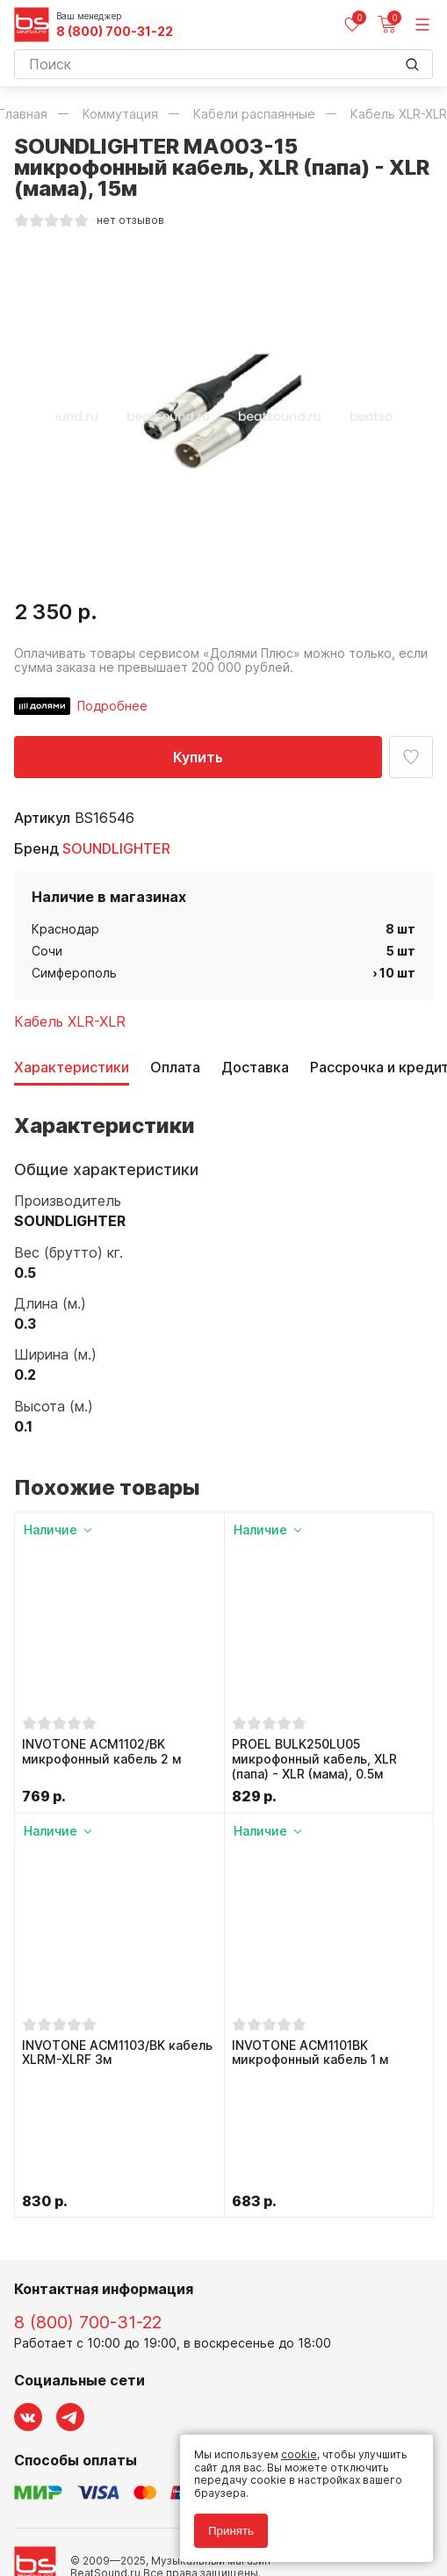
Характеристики (71, 1067)
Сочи (47, 950)
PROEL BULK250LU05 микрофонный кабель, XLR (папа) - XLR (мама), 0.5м (314, 1759)
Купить (198, 757)
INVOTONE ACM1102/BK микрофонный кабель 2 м (101, 1751)
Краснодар (65, 928)
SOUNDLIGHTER (116, 848)
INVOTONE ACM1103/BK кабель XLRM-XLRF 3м (117, 2052)
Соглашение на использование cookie (116, 2515)
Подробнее (112, 705)
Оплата (175, 1067)
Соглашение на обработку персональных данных (146, 2502)
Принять (231, 2530)
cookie (299, 2454)
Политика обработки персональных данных (131, 2490)
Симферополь (74, 972)
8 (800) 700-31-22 (114, 32)
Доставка (255, 1067)
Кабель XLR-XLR (70, 1021)
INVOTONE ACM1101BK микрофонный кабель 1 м (310, 2052)
